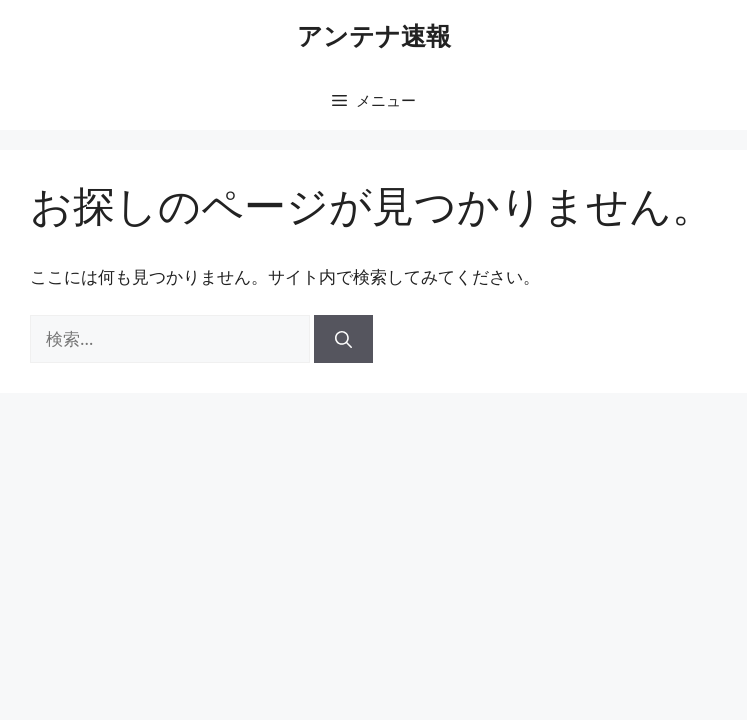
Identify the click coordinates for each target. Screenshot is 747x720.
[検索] (343, 339)
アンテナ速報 (374, 35)
